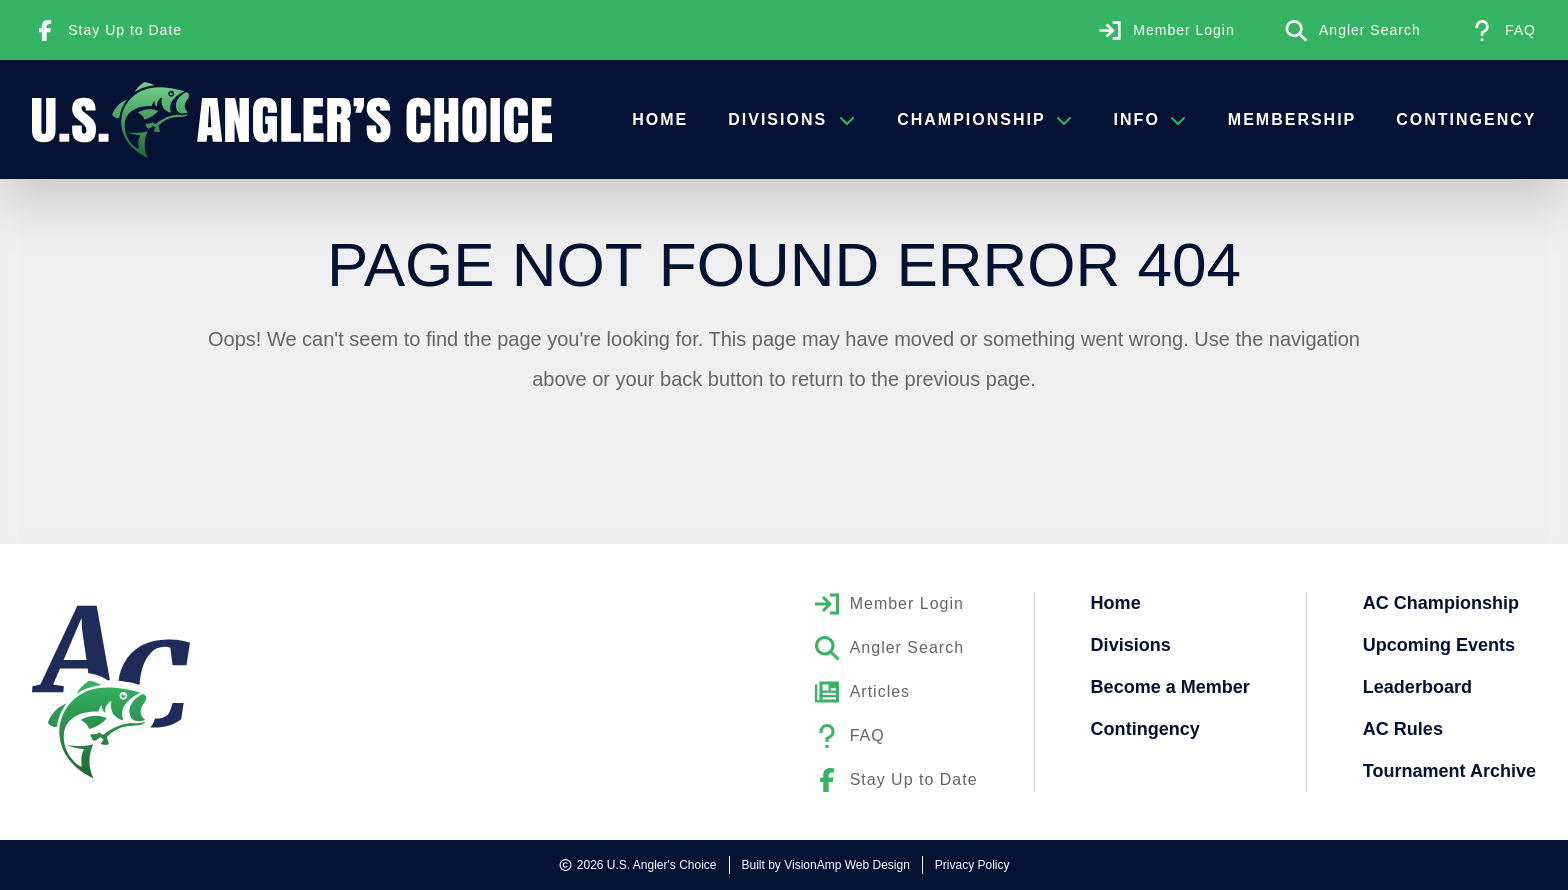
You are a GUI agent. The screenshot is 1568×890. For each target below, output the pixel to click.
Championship (985, 119)
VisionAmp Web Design (847, 865)
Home (660, 119)
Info (1150, 119)
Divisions (792, 119)
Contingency (1466, 119)
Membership (1291, 119)
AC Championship (1441, 603)
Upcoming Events (1439, 645)
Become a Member (1170, 687)
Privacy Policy (972, 865)
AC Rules (1403, 729)
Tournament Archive (1449, 771)
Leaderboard (1417, 687)
